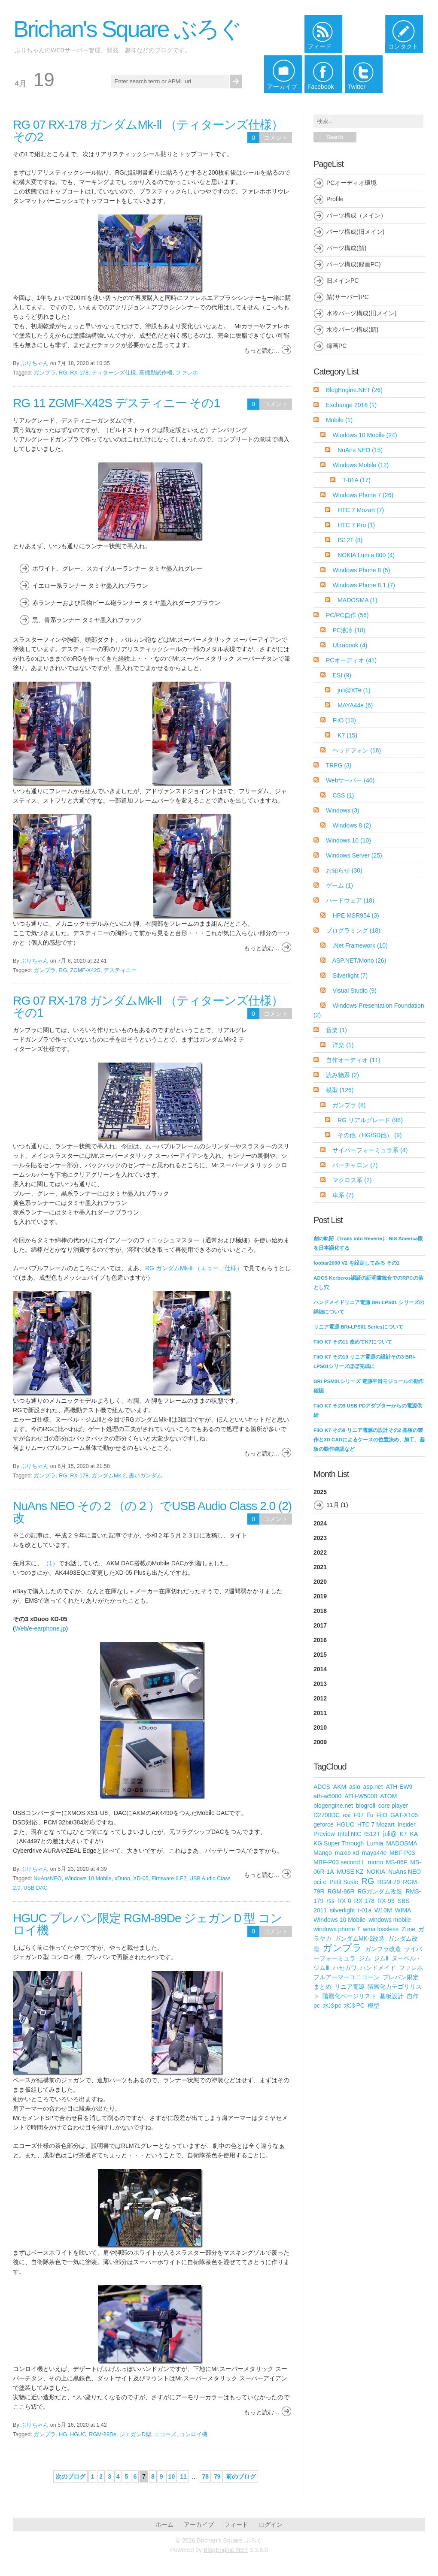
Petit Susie (343, 1881)
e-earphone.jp (47, 1628)
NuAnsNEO (47, 1878)
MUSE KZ (350, 1871)
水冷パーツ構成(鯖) (352, 329)
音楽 (336, 1030)
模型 (340, 1090)
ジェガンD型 (135, 2434)
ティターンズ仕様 (113, 373)
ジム (365, 1958)
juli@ (389, 1833)
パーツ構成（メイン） (356, 215)
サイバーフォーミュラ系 (370, 1150)
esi (346, 1815)
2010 (320, 1727)
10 (171, 2476)
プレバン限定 (401, 1977)
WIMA (403, 1910)
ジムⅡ (381, 1958)
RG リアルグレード (370, 1120)
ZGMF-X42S (85, 970)
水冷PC (354, 2005)
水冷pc (332, 2005)
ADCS (321, 1786)
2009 (320, 1742)
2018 (320, 1610)
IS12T (350, 540)
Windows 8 (351, 825)
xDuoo (122, 1878)
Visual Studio (354, 990)
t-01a (364, 1910)
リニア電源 (350, 1986)
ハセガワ (345, 1967)
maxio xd (347, 1852)
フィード (236, 2524)
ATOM (388, 1796)
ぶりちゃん (35, 363)
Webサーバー (350, 780)
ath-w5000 (327, 1796)
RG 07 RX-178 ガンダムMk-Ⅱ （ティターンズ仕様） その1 (148, 1006)
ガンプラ (44, 373)
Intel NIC (349, 1833)
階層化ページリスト (349, 1996)
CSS (343, 795)
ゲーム (339, 885)
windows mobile (389, 1919)
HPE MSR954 (355, 915)
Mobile (339, 420)
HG (63, 2434)
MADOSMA (357, 600)
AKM (339, 1786)
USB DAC (36, 1888)
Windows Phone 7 (362, 495)
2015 (320, 1654)
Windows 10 (348, 840)
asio (354, 1786)
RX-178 (79, 373)
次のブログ (70, 2476)
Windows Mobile (360, 465)
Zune (408, 1929)
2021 (320, 1567)
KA (414, 1833)
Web (21, 1628)
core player (393, 1805)
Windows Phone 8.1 (363, 585)
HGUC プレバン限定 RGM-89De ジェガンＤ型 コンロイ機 (147, 1924)
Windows (342, 810)
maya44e (374, 1852)
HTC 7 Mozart (361, 510)
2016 (320, 1640)
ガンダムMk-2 (108, 1476)
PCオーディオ (351, 660)
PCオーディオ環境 (351, 182)
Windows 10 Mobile (87, 1878)
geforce (323, 1824)
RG (63, 373)
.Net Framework (359, 945)
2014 (320, 1669)
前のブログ (241, 2476)
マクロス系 (351, 1180)
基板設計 (392, 1996)
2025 (369, 1501)
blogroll (365, 1805)
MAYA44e (355, 705)
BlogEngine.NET (354, 390)
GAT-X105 (404, 1815)
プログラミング (353, 930)
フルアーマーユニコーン (346, 1977)
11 (183, 2476)
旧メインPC (342, 280)
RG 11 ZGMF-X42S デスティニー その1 (116, 403)
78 (205, 2476)
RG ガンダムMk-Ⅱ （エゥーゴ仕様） (194, 1268)
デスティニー (120, 970)
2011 (320, 1712)
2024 (320, 1523)
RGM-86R (341, 1891)
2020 (320, 1581)
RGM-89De (102, 2434)
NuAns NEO (360, 450)
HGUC (78, 2434)
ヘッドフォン (356, 750)
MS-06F (397, 1862)
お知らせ (344, 870)
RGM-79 (388, 1881)
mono (375, 1862)
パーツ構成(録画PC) (353, 264)
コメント (276, 137)
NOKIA (375, 1871)
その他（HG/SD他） (370, 1135)
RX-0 (344, 1900)
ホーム (164, 2524)
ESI (341, 675)
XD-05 (141, 1878)
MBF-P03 (402, 1852)
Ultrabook (349, 645)
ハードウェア (350, 900)
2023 (320, 1537)
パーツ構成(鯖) (346, 248)
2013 (320, 1683)
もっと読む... (261, 350)
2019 (320, 1596)
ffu (370, 1815)
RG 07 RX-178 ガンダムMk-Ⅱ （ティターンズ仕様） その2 (148, 130)
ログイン (271, 2524)
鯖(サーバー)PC (347, 296)
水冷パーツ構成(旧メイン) (361, 313)
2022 (320, 1552)
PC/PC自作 (347, 615)
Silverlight (350, 975)
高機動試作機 (156, 373)
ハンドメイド (378, 1967)
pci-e (319, 1881)
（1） (50, 1563)
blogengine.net (333, 1805)
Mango (322, 1852)
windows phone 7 (336, 1929)
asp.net (373, 1786)
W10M (383, 1910)
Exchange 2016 (351, 405)
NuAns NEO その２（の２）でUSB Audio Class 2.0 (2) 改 (152, 1512)
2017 (320, 1625)
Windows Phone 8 (361, 570)
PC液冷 (348, 630)
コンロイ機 (193, 2434)
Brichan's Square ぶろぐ (127, 29)
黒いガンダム (145, 1476)
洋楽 (342, 1045)
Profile (335, 199)
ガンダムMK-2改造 (360, 1938)
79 (217, 2476)
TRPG (339, 765)
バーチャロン (354, 1165)
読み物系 (342, 1075)
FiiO (344, 720)
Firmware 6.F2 (169, 1878)
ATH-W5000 (360, 1796)
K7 (347, 735)
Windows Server (354, 855)
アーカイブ (199, 2524)
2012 (320, 1698)
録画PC (336, 345)
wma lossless (380, 1929)
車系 (342, 1195)
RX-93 (386, 1900)
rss (330, 1900)
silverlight (342, 1910)
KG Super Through (338, 1843)
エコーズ (165, 2434)
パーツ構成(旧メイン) (355, 231)
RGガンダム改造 (379, 1891)
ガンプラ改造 (383, 1948)
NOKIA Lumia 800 (366, 555)
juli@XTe (354, 690)
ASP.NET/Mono (359, 960)
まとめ (322, 1986)
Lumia (375, 1843)
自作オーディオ (353, 1060)
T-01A (357, 480)
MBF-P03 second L (339, 1862)
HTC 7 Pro (356, 525)
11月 (332, 1504)
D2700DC (326, 1815)
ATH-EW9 (399, 1786)
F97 (358, 1815)
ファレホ (187, 373)
